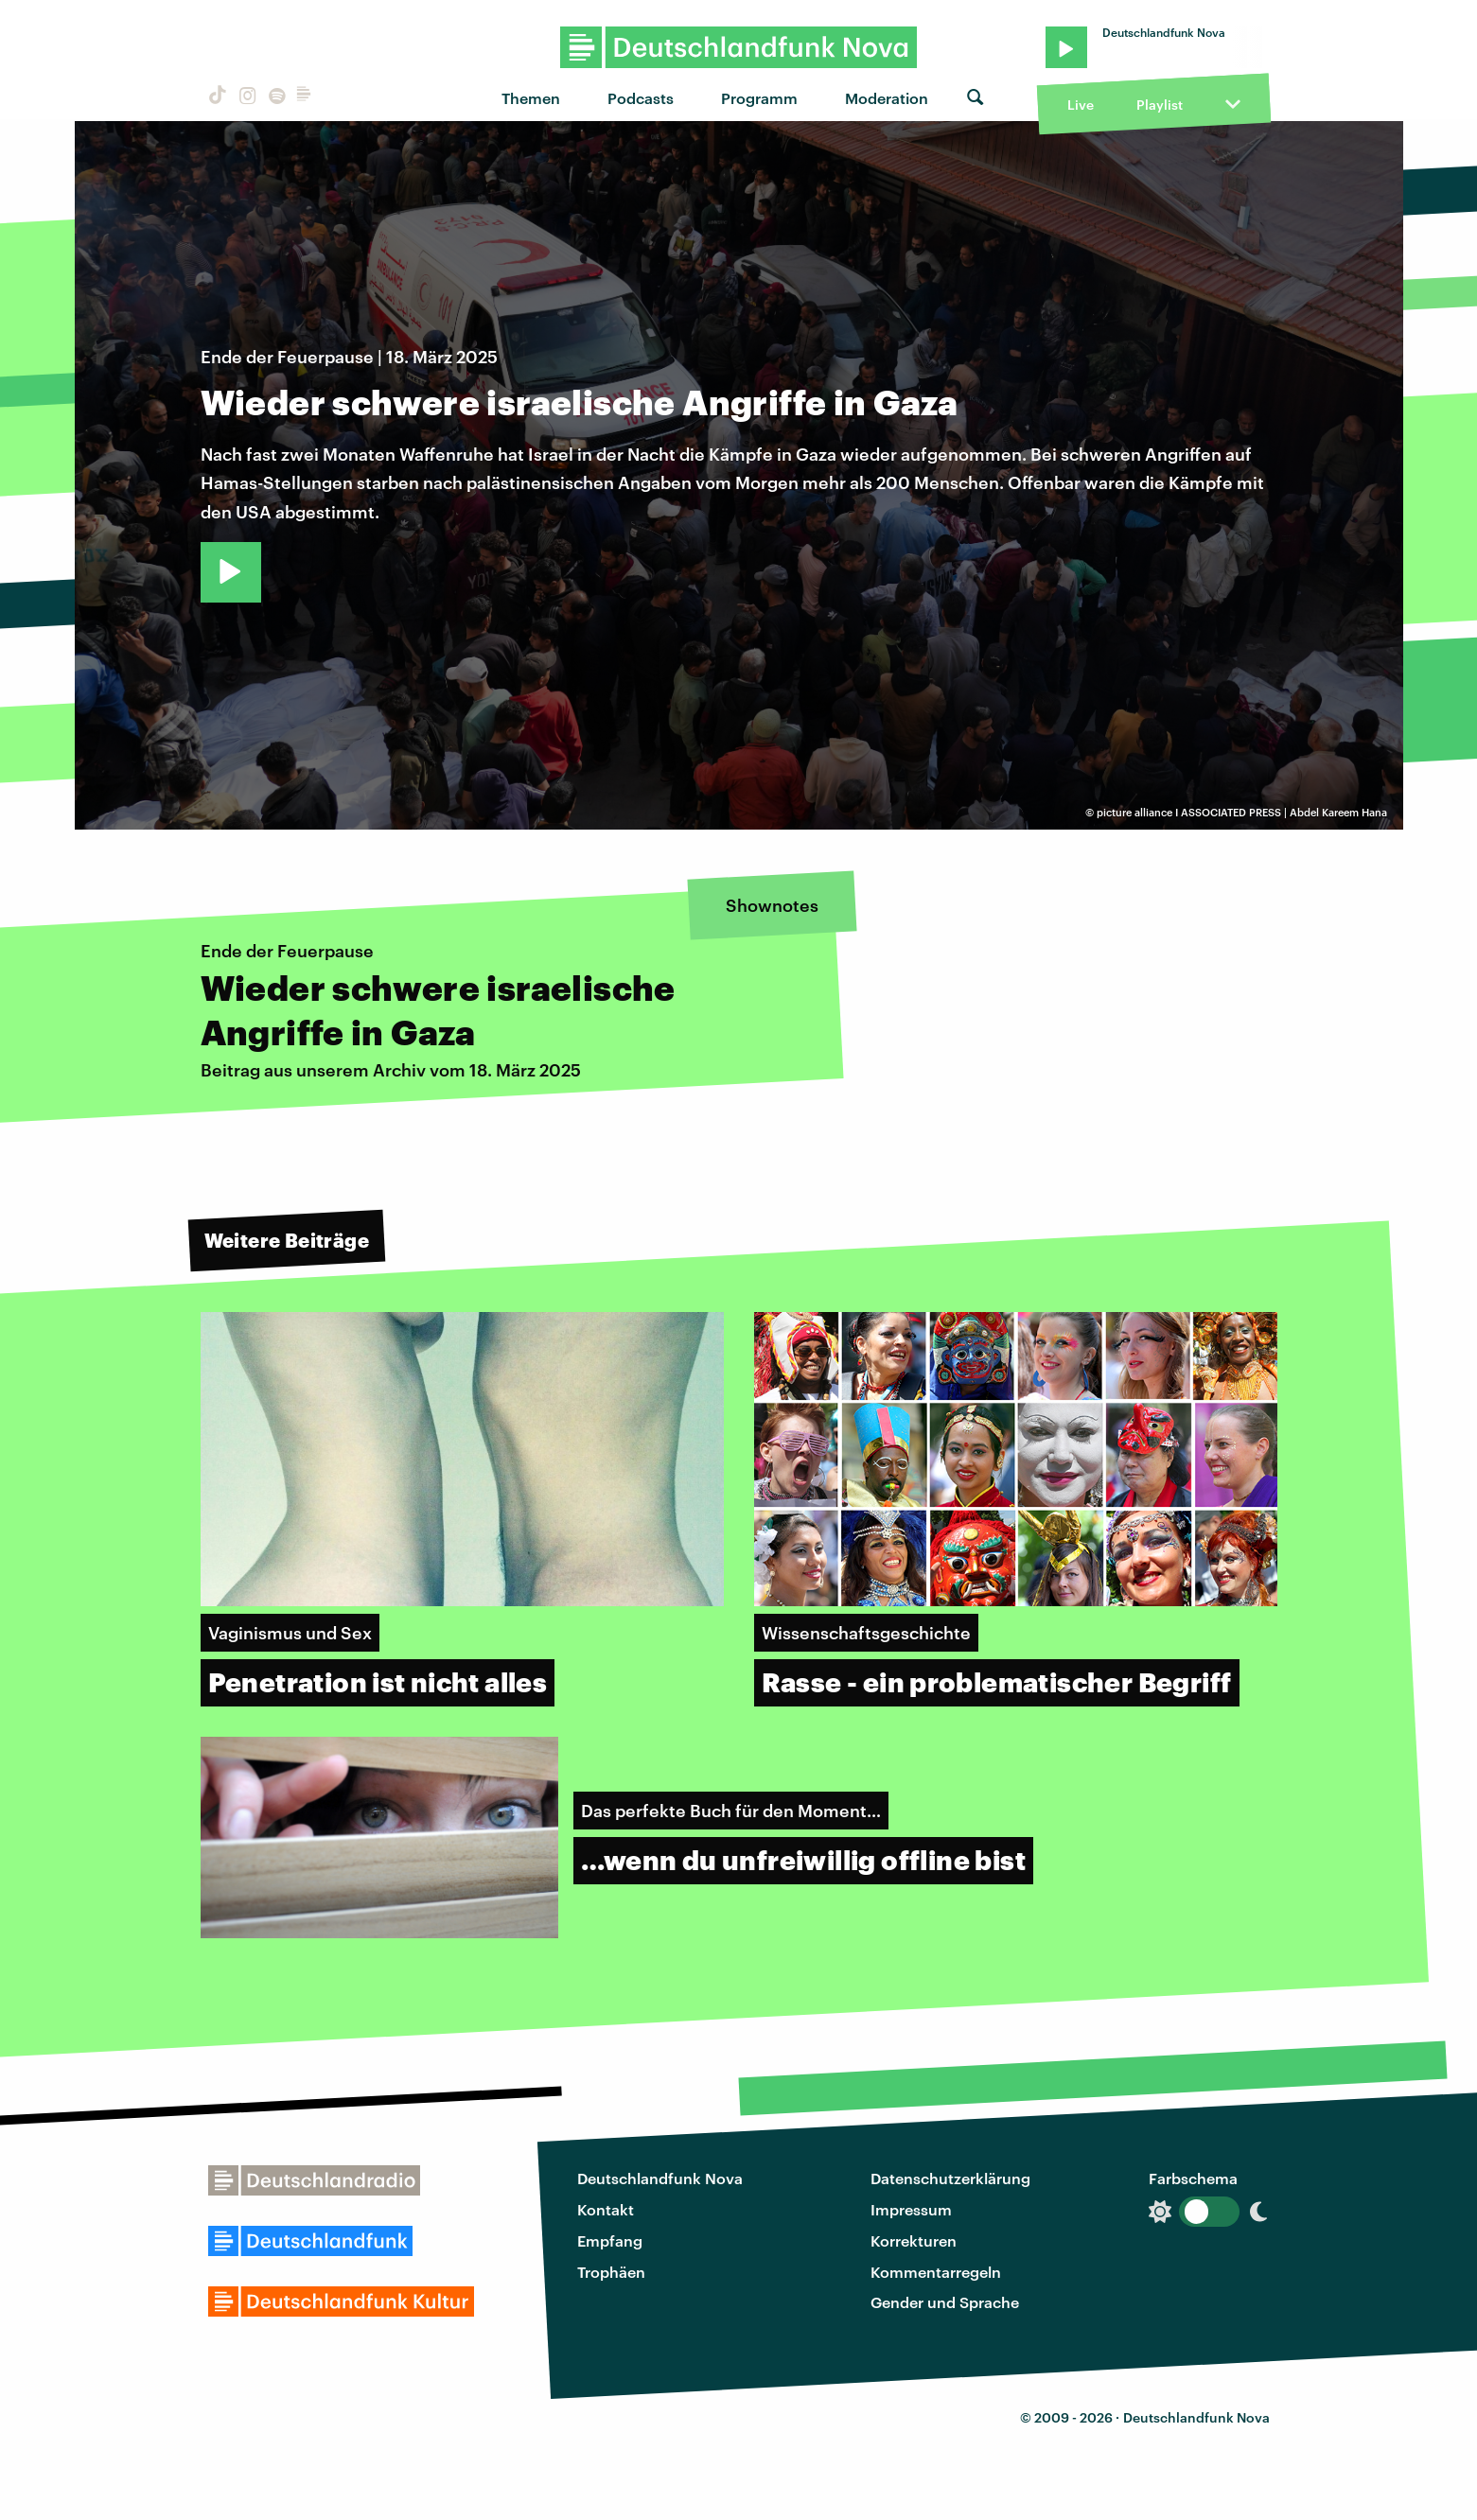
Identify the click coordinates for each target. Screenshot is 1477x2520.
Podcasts (640, 98)
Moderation (886, 98)
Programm (759, 98)
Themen (530, 98)
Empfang (609, 2240)
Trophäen (611, 2272)
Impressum (911, 2209)
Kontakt (605, 2209)
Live (1080, 104)
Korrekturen (913, 2240)
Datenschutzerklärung (950, 2178)
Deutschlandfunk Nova (660, 2178)
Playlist (1159, 104)
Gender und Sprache (944, 2302)
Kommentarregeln (935, 2272)
